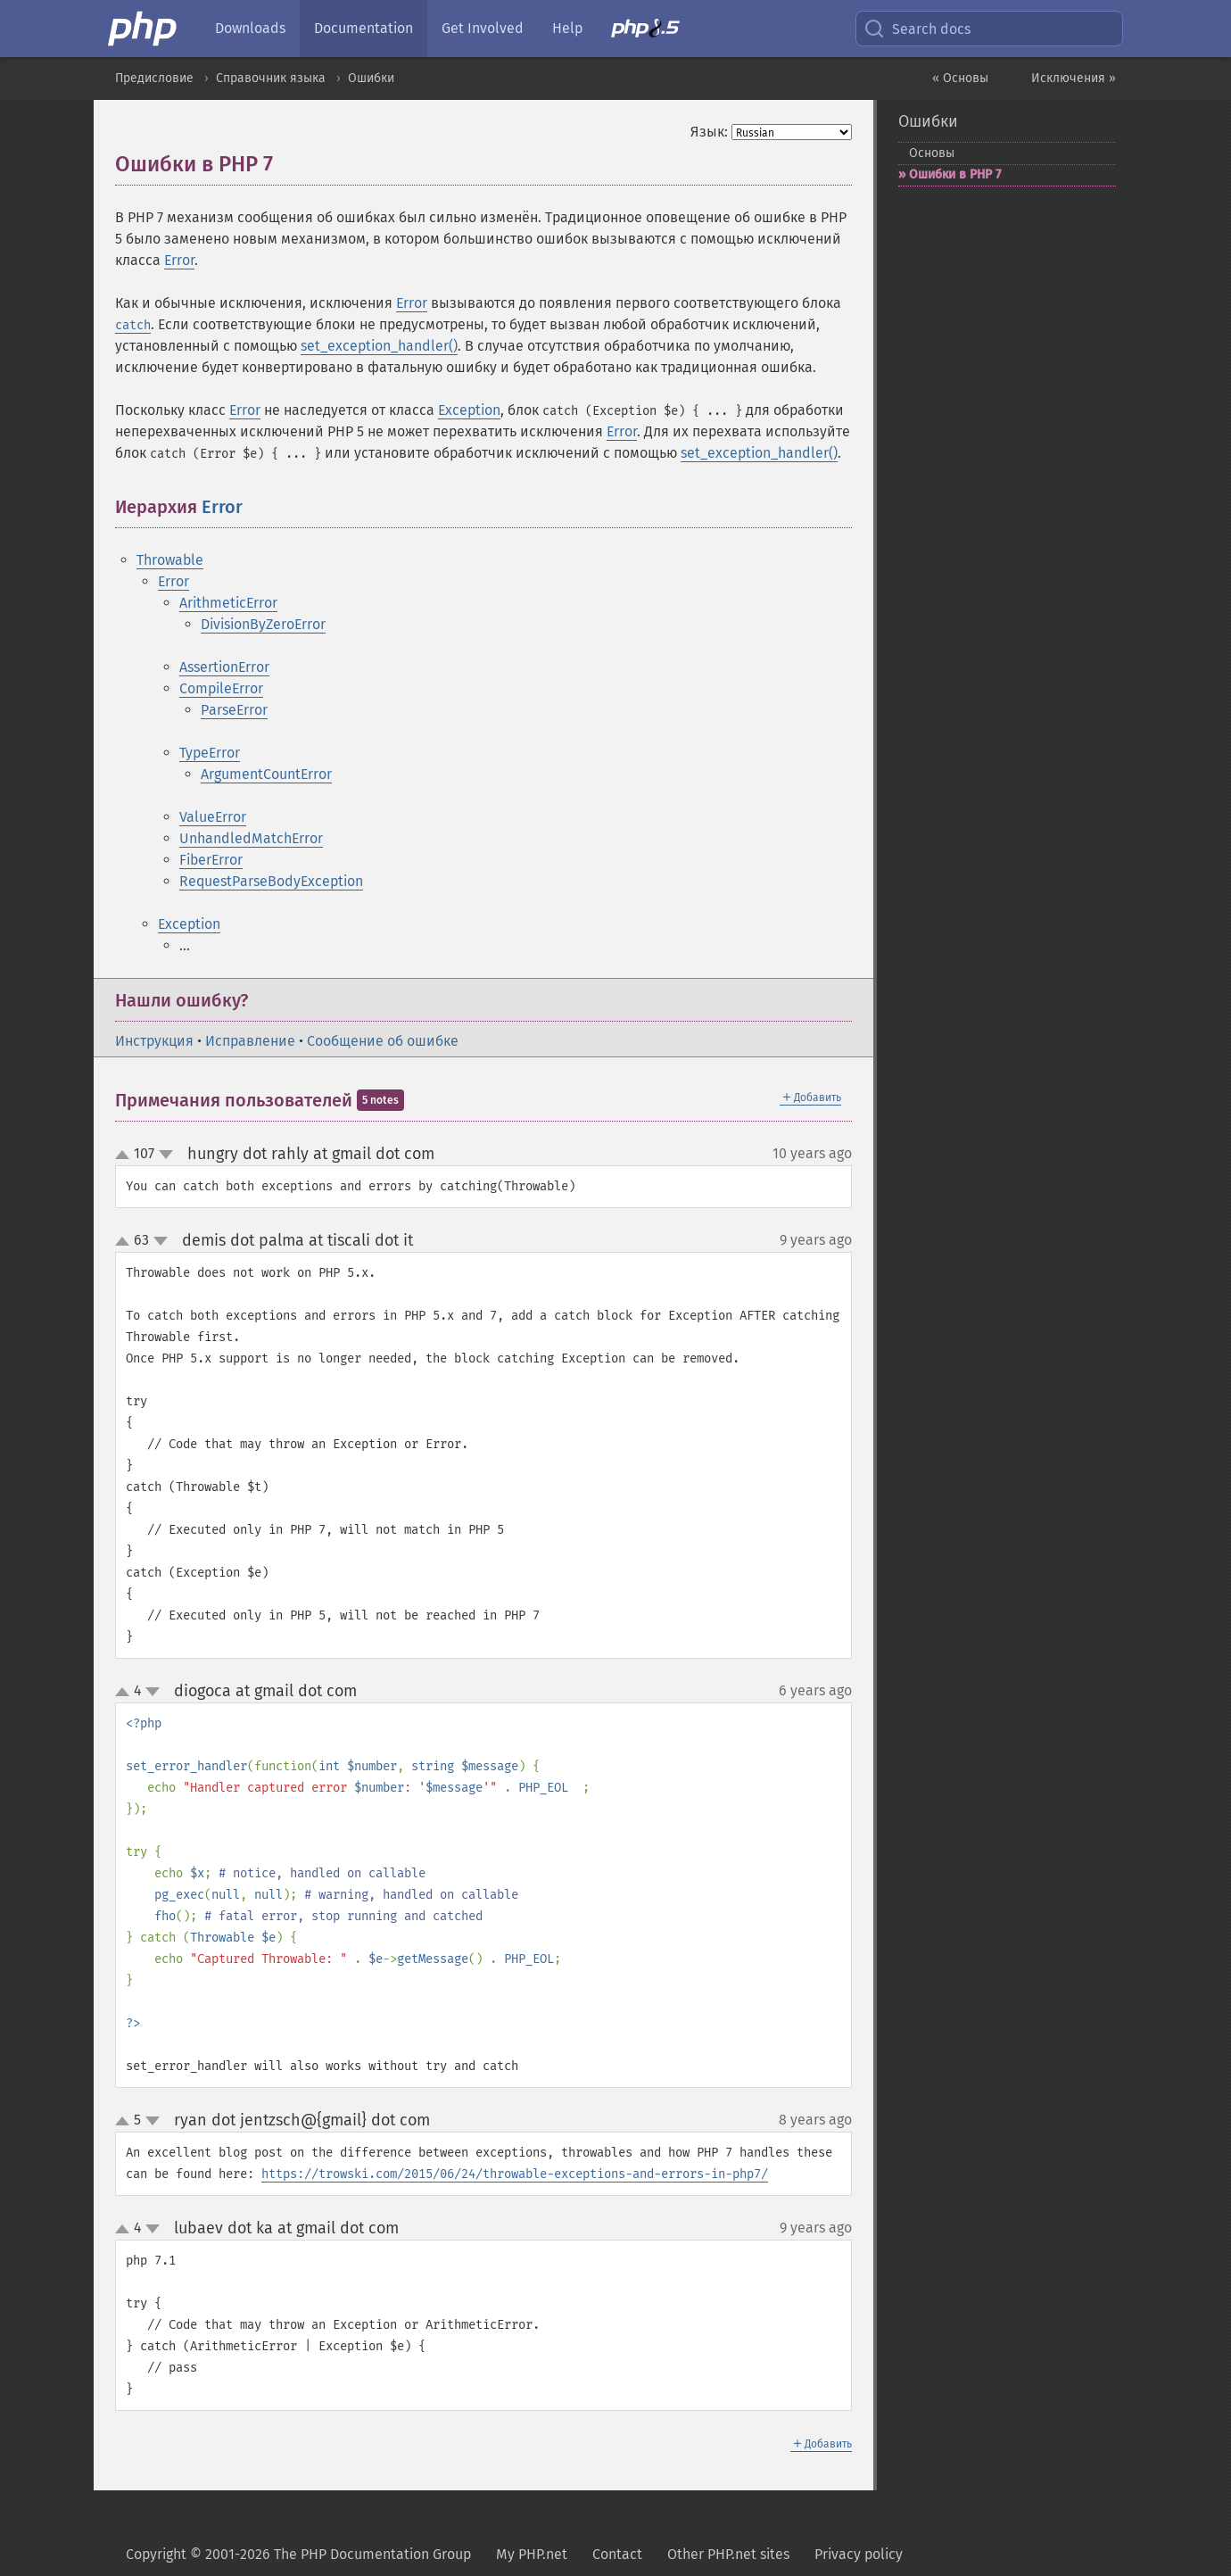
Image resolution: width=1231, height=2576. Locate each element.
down (166, 1154)
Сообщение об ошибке (383, 1040)
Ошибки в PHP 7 (955, 174)
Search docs (917, 28)
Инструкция (154, 1040)
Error (179, 260)
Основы (931, 153)
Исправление (250, 1040)
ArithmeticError (228, 602)
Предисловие (154, 78)
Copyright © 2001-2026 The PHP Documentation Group (298, 2554)
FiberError (211, 859)
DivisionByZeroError (263, 624)
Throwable (169, 559)
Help (567, 28)
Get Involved (483, 28)
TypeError (209, 752)
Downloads (250, 28)
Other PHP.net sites (728, 2554)
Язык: (709, 131)
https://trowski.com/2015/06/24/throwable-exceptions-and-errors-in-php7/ (514, 2174)
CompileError (221, 688)
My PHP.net (531, 2554)
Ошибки (371, 78)
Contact (617, 2554)
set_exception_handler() (379, 345)
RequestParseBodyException (271, 881)
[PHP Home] (143, 28)
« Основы (960, 78)
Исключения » (1073, 78)
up (125, 1155)
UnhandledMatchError (251, 838)
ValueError (212, 816)
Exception (469, 410)
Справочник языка (271, 78)
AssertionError (224, 666)
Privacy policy (858, 2554)
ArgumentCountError (266, 774)
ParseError (234, 709)
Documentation (363, 28)
